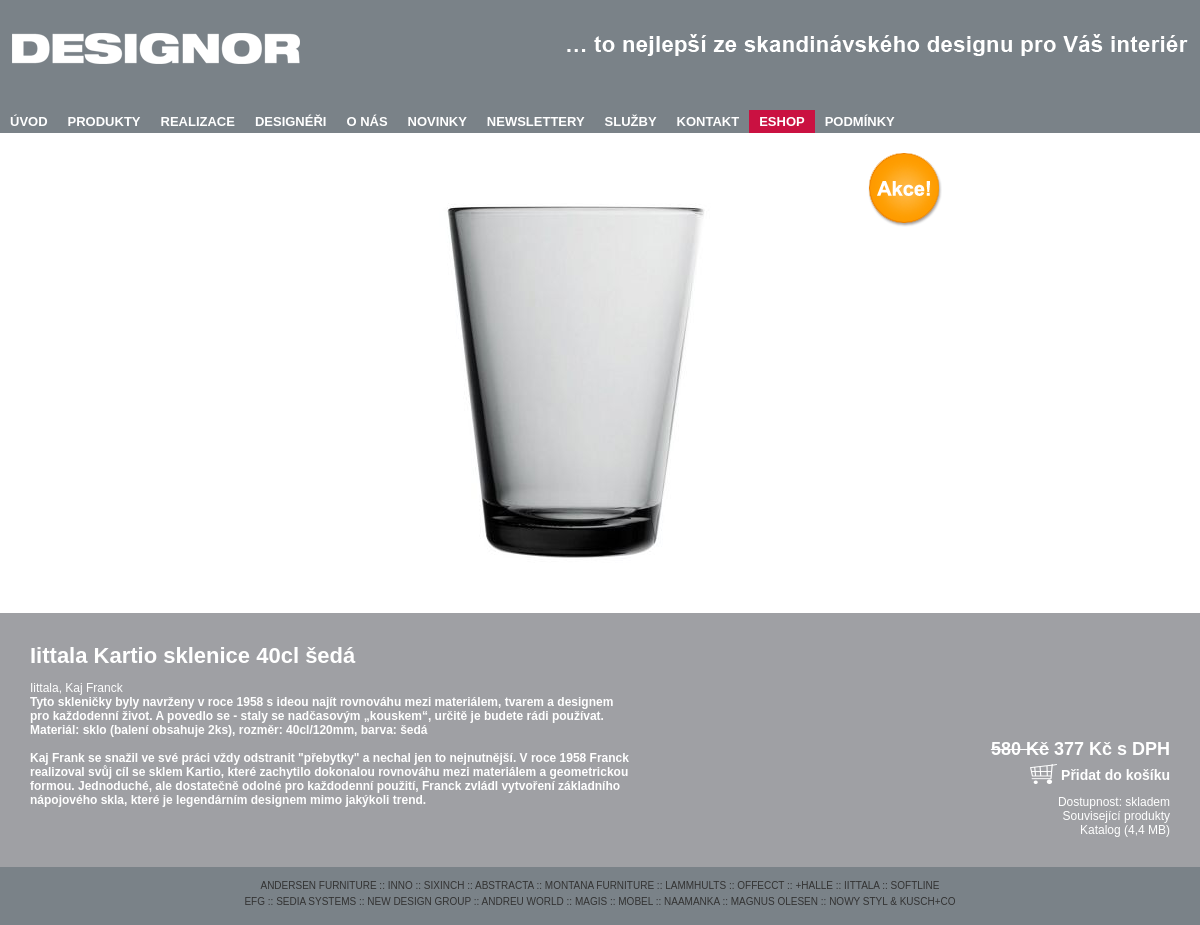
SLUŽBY (631, 121)
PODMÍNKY (860, 121)
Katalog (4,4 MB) (1125, 830)
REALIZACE (198, 121)
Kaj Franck (93, 688)
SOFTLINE (915, 885)
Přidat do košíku (1115, 775)
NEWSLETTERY (536, 121)
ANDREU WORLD (523, 901)
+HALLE (814, 885)
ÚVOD (29, 121)
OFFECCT (760, 885)
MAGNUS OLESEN (774, 901)
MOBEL (635, 901)
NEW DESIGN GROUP (419, 901)
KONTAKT (708, 121)
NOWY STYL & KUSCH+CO (892, 901)
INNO (400, 885)
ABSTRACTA (504, 885)
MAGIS (591, 901)
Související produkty (1116, 816)
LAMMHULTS (695, 885)
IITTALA (861, 885)
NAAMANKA (692, 901)
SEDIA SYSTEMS (316, 901)
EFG (254, 901)
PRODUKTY (104, 121)
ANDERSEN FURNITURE (318, 885)
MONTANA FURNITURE (599, 885)
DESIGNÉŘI (291, 121)
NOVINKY (437, 121)
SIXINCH (444, 885)
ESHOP (782, 121)
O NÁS (366, 121)
